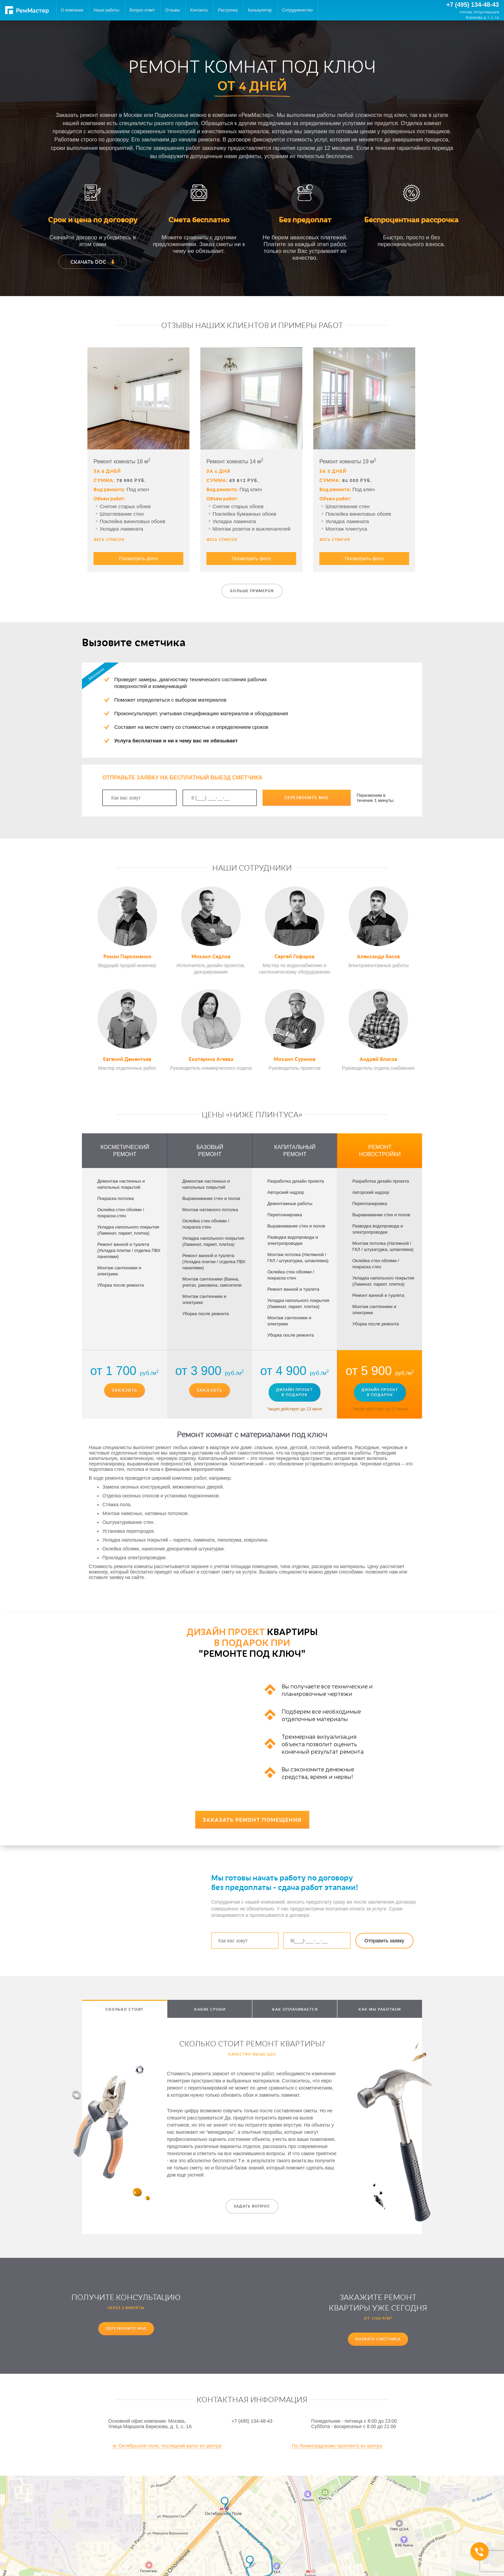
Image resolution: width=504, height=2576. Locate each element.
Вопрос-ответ (142, 10)
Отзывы (172, 10)
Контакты (199, 10)
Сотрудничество (297, 10)
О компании (72, 10)
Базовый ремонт (210, 1150)
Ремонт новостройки (380, 1150)
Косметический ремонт (124, 1150)
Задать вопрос (252, 2206)
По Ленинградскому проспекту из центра (337, 2446)
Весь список (109, 539)
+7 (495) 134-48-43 (472, 5)
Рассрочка (228, 10)
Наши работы (106, 10)
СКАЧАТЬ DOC (92, 261)
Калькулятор (260, 10)
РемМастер (27, 10)
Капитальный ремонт (294, 1150)
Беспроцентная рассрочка (411, 219)
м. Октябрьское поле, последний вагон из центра (167, 2446)
